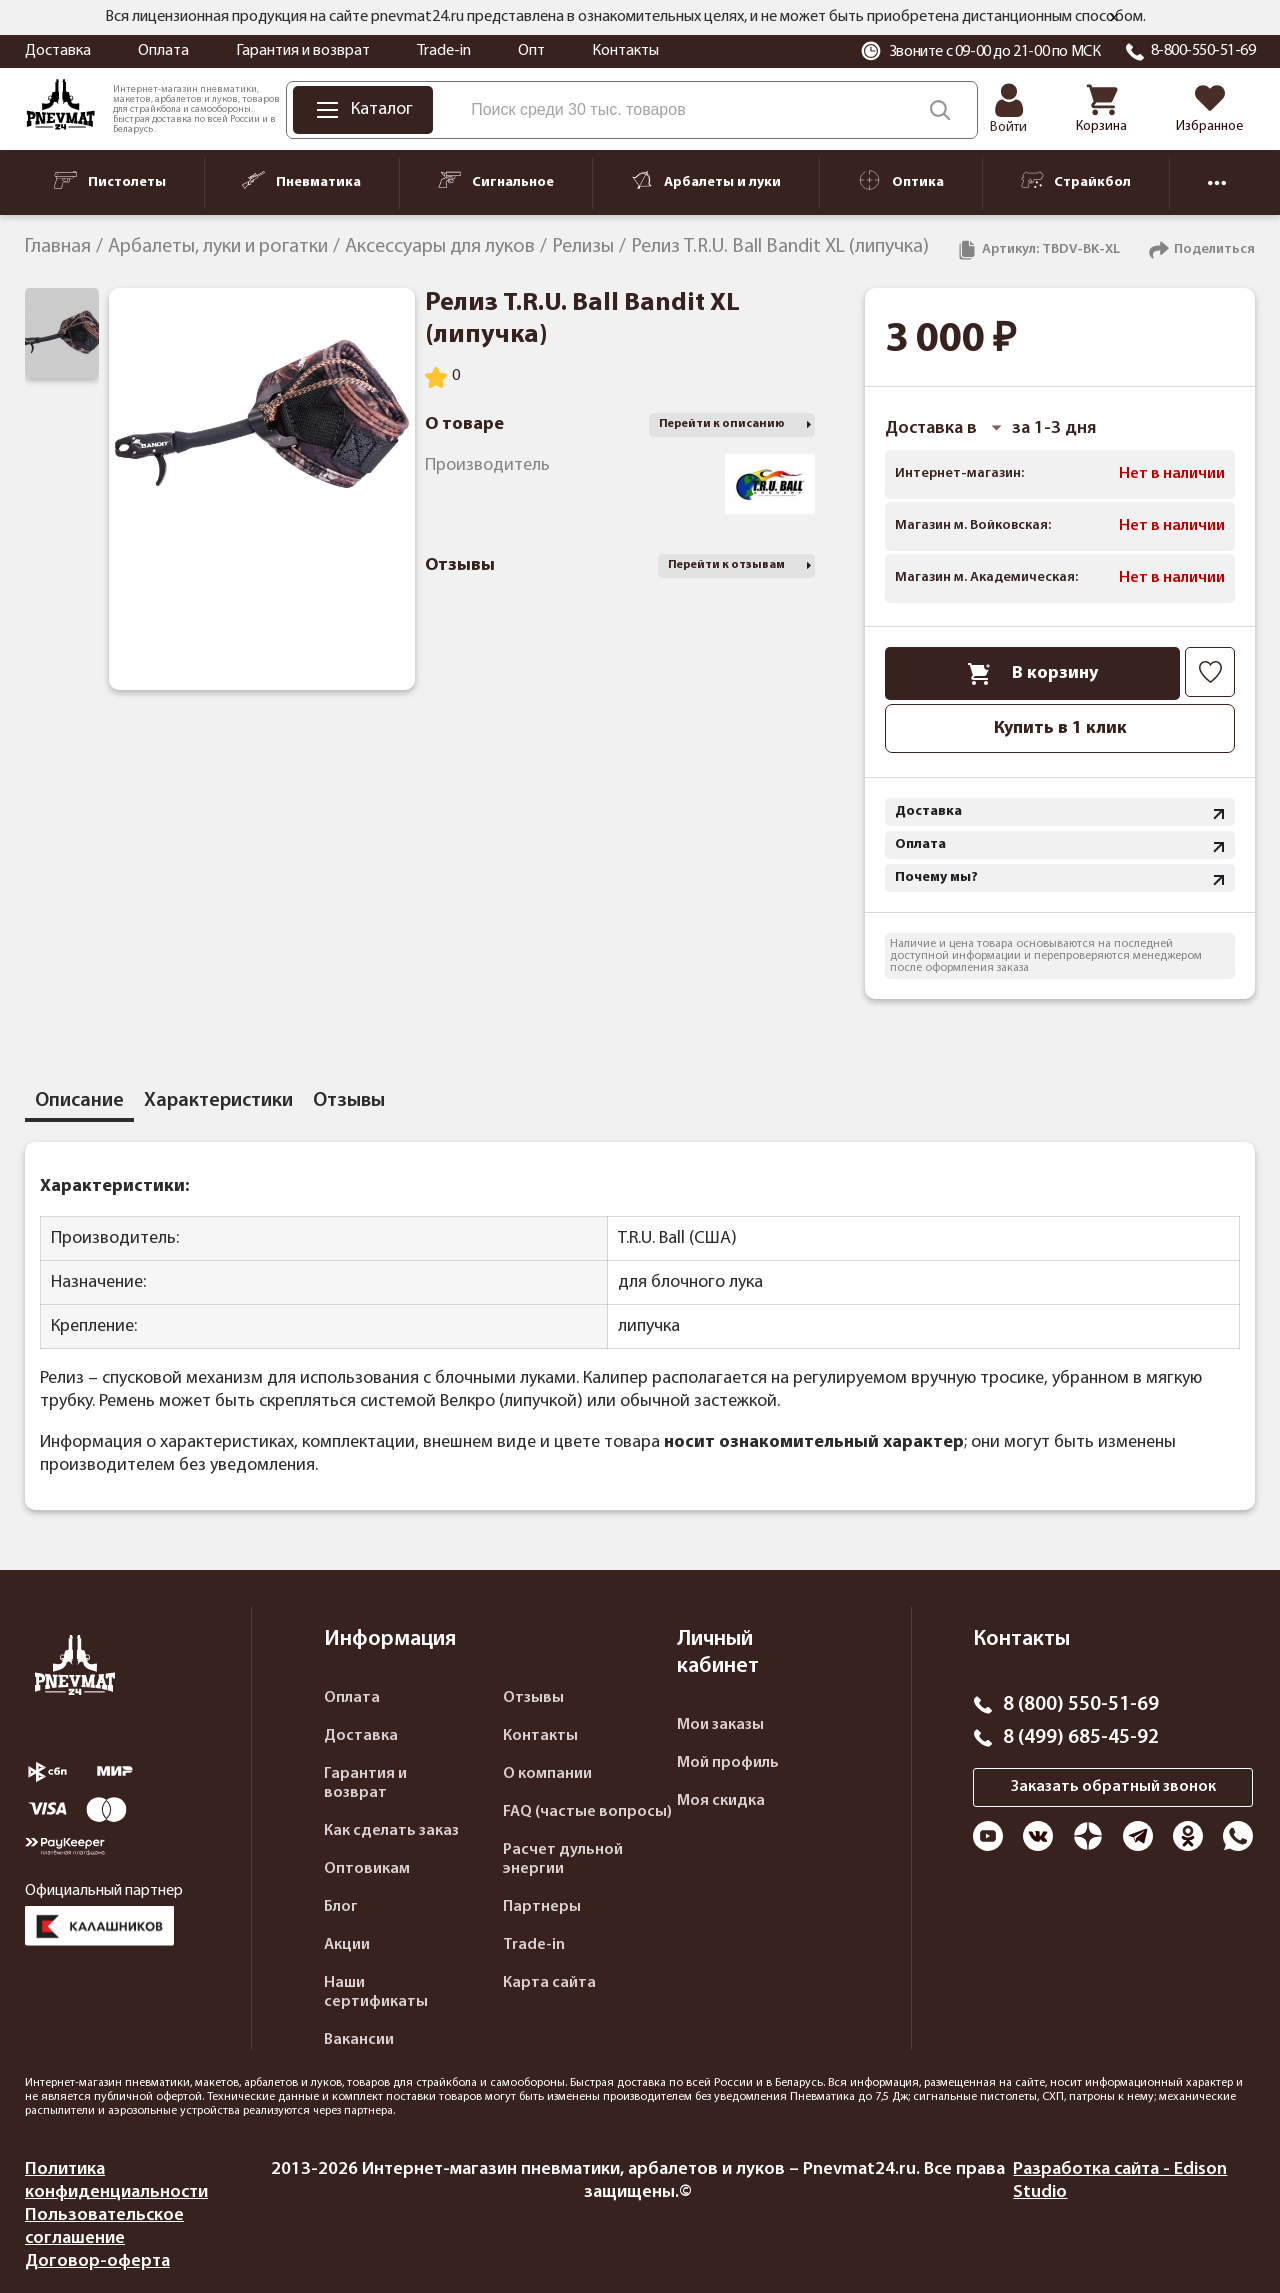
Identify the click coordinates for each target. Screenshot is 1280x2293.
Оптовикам (367, 1869)
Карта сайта (549, 1983)
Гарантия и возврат (303, 51)
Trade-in (444, 51)
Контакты (625, 51)
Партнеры (542, 1907)
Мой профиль (728, 1763)
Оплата (163, 51)
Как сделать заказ (391, 1831)
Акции (347, 1945)
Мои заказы (720, 1725)
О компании (547, 1774)
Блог (341, 1907)
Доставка (58, 51)
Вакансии (359, 2040)
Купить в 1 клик (1060, 728)
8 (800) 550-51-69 (1081, 1705)
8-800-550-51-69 (1203, 51)
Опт (531, 51)
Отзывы (533, 1698)
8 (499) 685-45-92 (1081, 1738)
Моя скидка (721, 1801)
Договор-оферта (97, 2261)
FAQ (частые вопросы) (587, 1812)
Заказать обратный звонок (1113, 1787)
